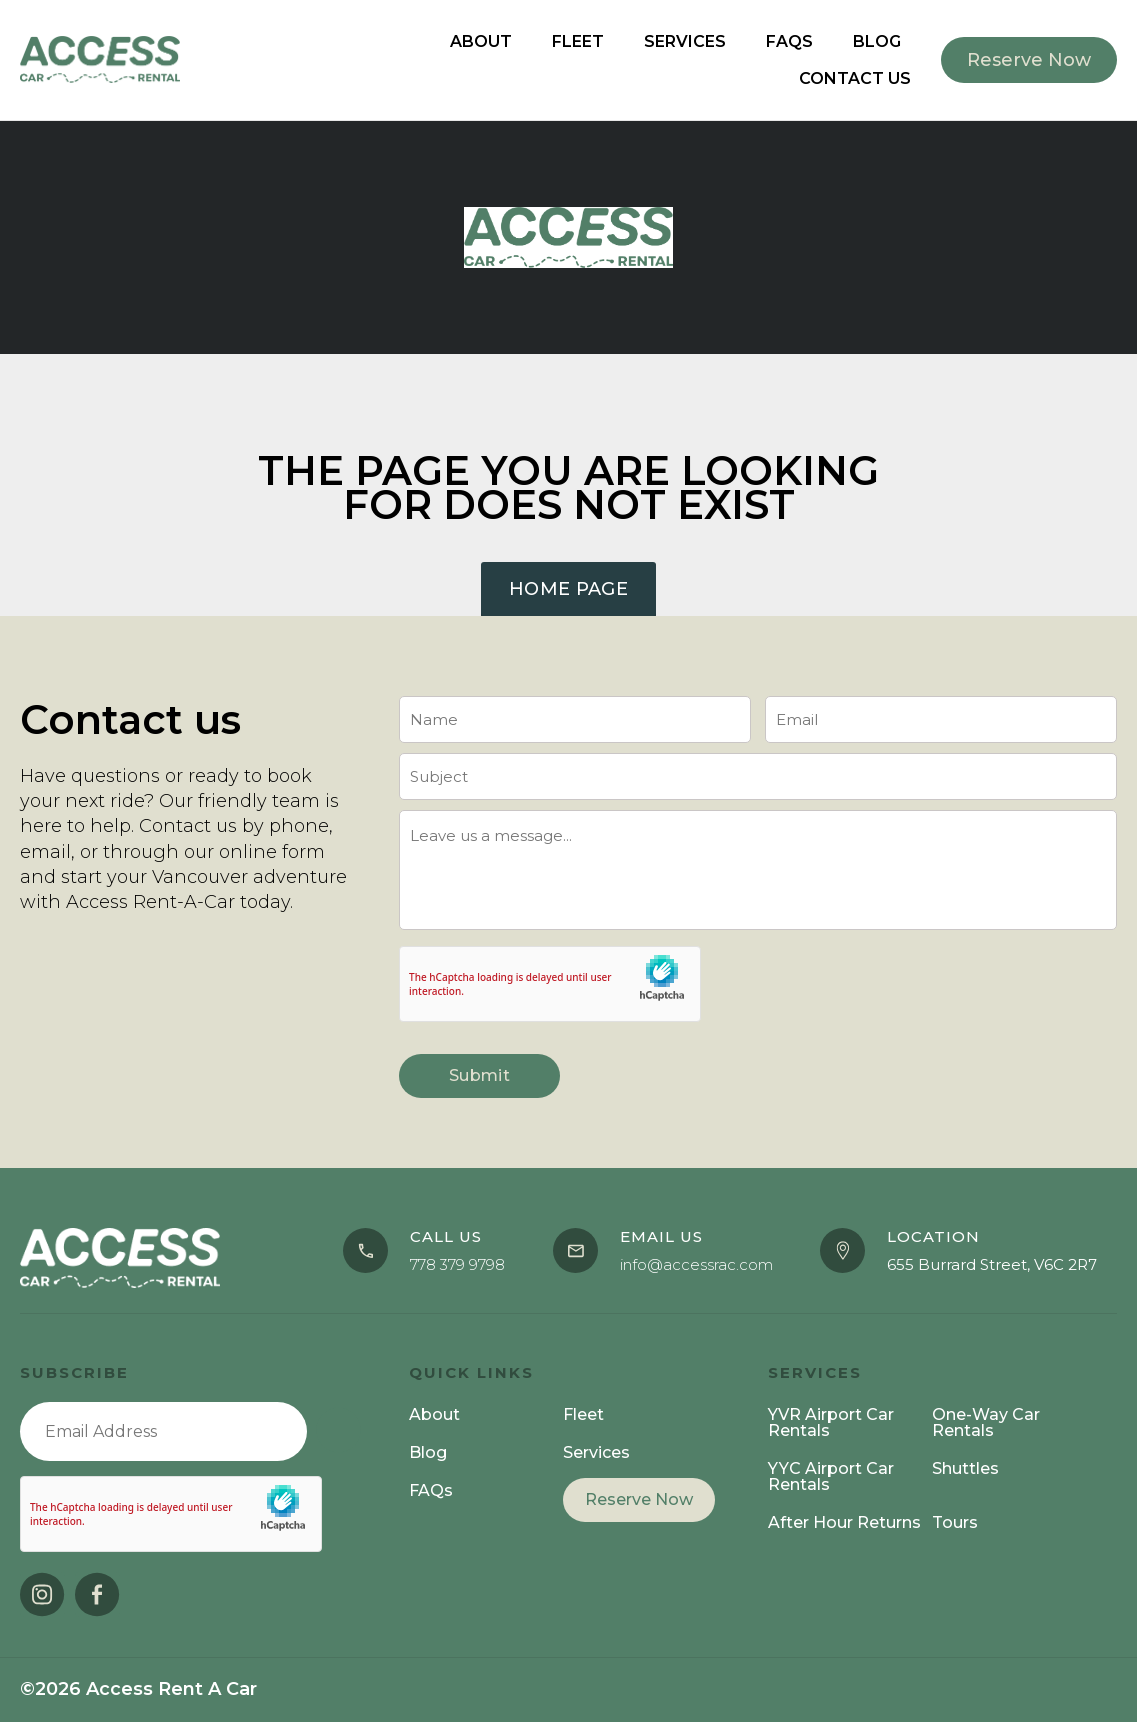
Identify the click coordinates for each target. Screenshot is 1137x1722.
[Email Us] (575, 1250)
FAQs (789, 41)
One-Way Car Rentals (986, 1422)
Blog (877, 41)
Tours (955, 1522)
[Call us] (365, 1250)
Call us (446, 1236)
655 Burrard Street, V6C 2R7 (992, 1264)
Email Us (661, 1236)
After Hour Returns (844, 1522)
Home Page (568, 589)
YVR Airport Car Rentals (831, 1422)
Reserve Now (639, 1499)
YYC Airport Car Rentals (831, 1476)
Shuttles (965, 1468)
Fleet (578, 41)
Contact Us (855, 78)
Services (685, 41)
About (481, 41)
